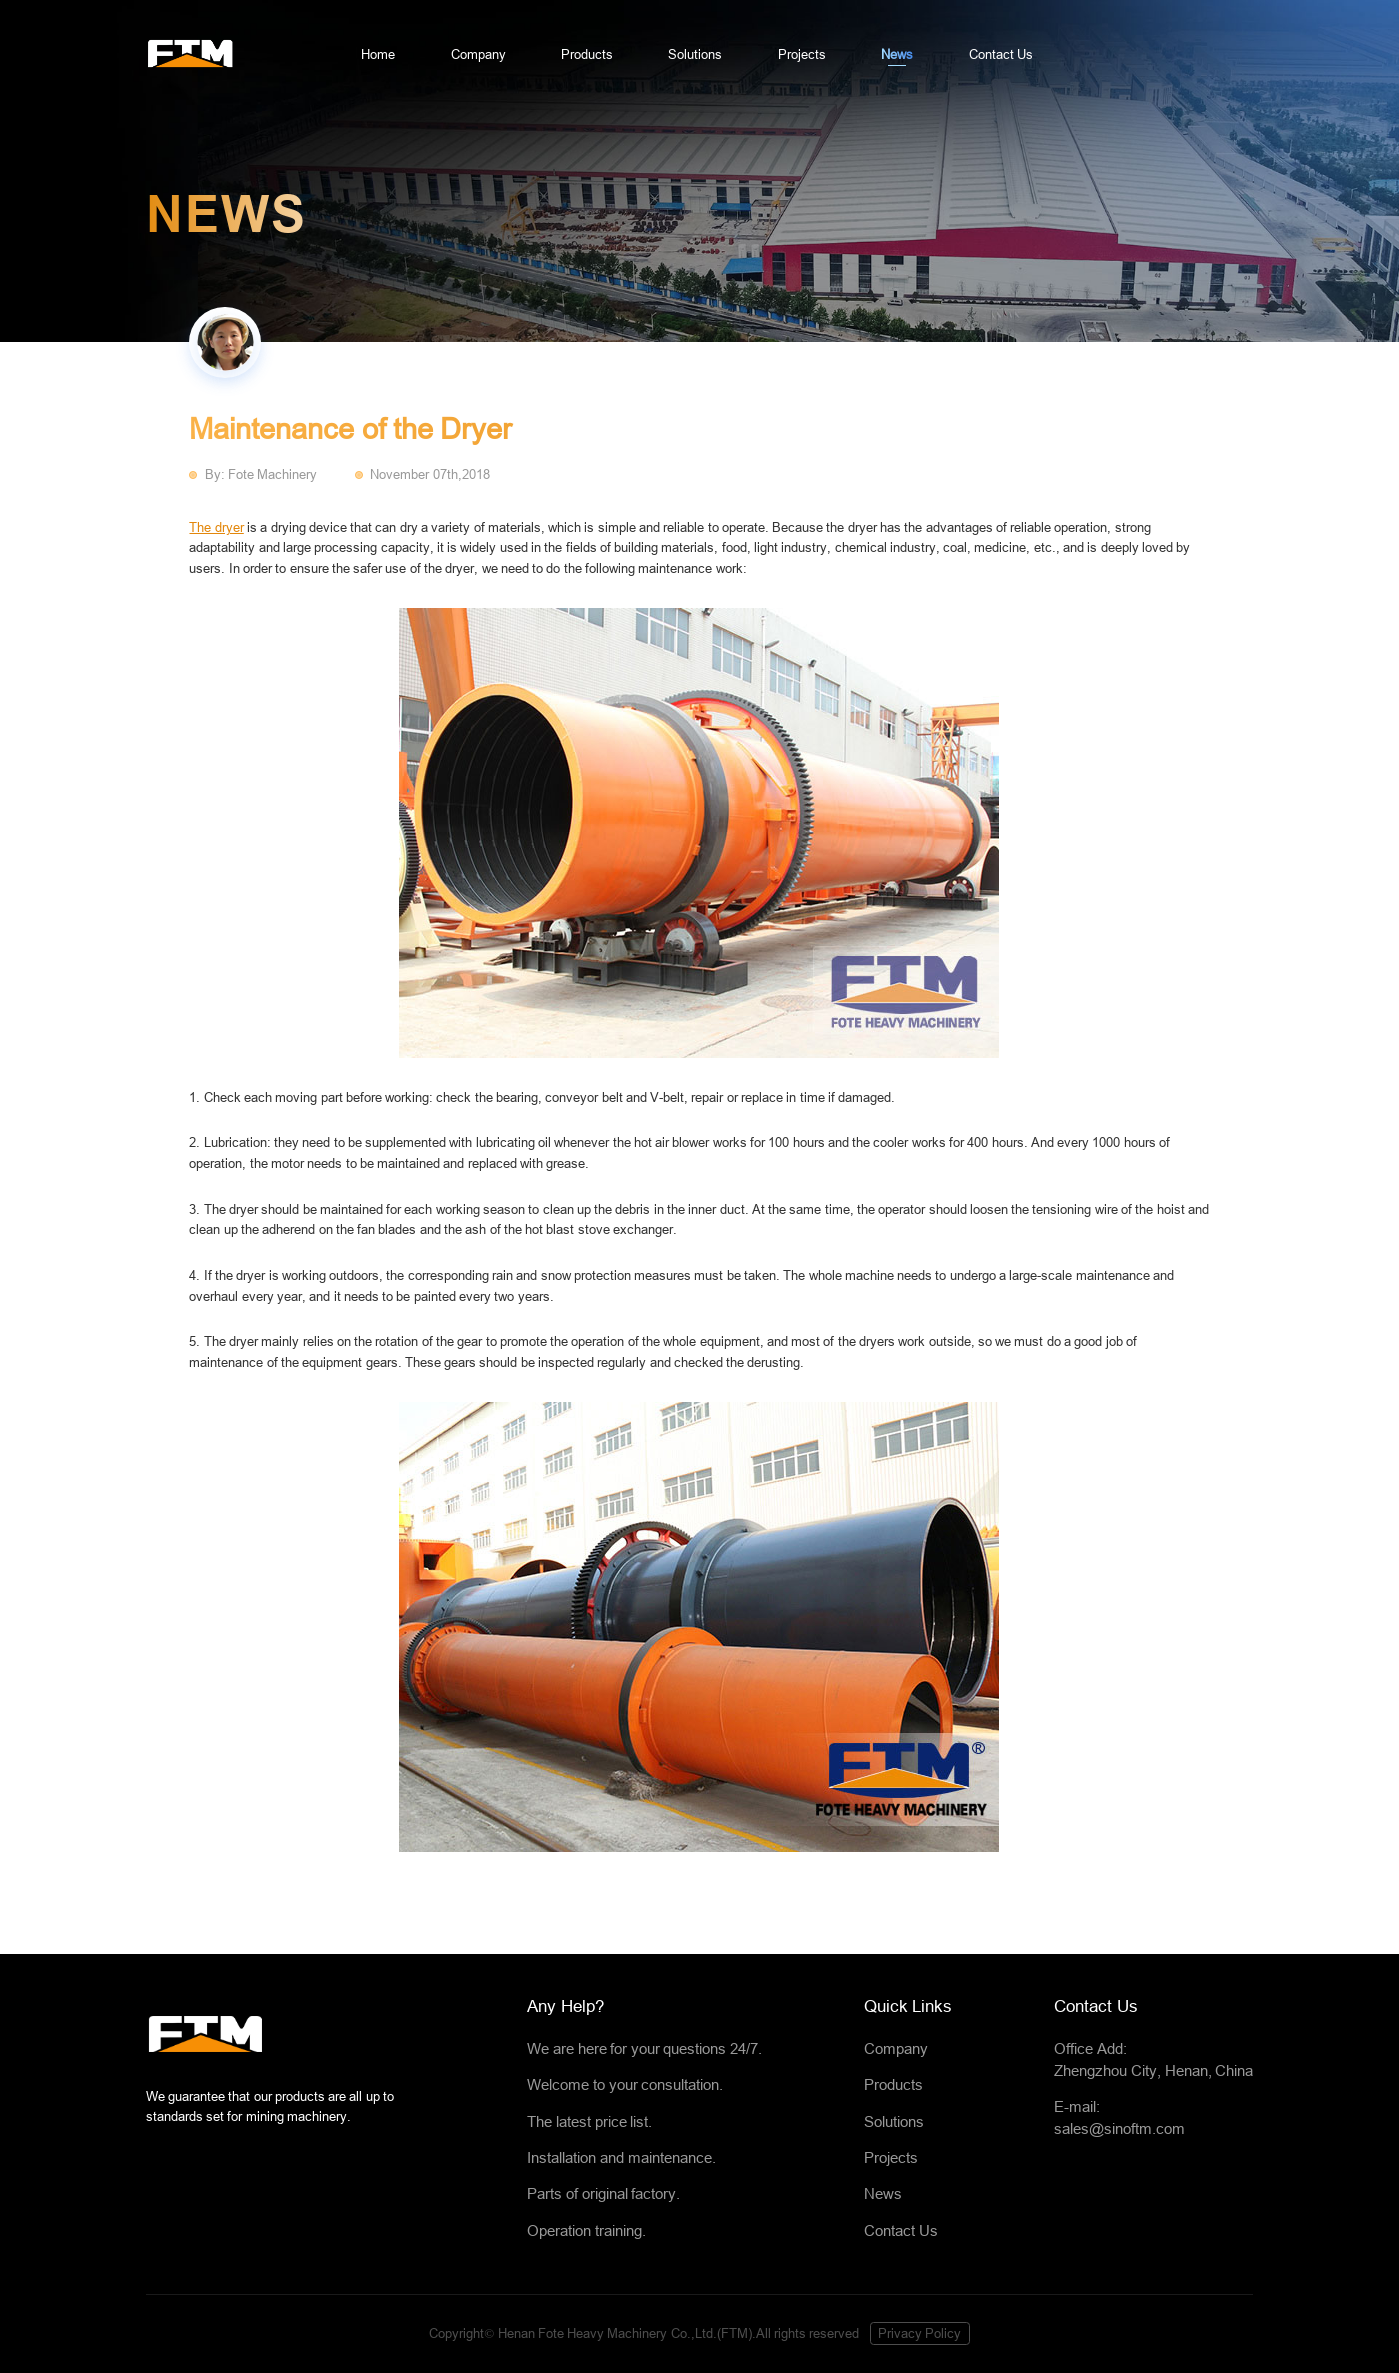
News (897, 54)
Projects (802, 54)
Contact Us (1001, 54)
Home (378, 54)
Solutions (695, 54)
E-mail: (1153, 2120)
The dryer (216, 527)
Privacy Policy (919, 2333)
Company (478, 54)
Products (587, 54)
